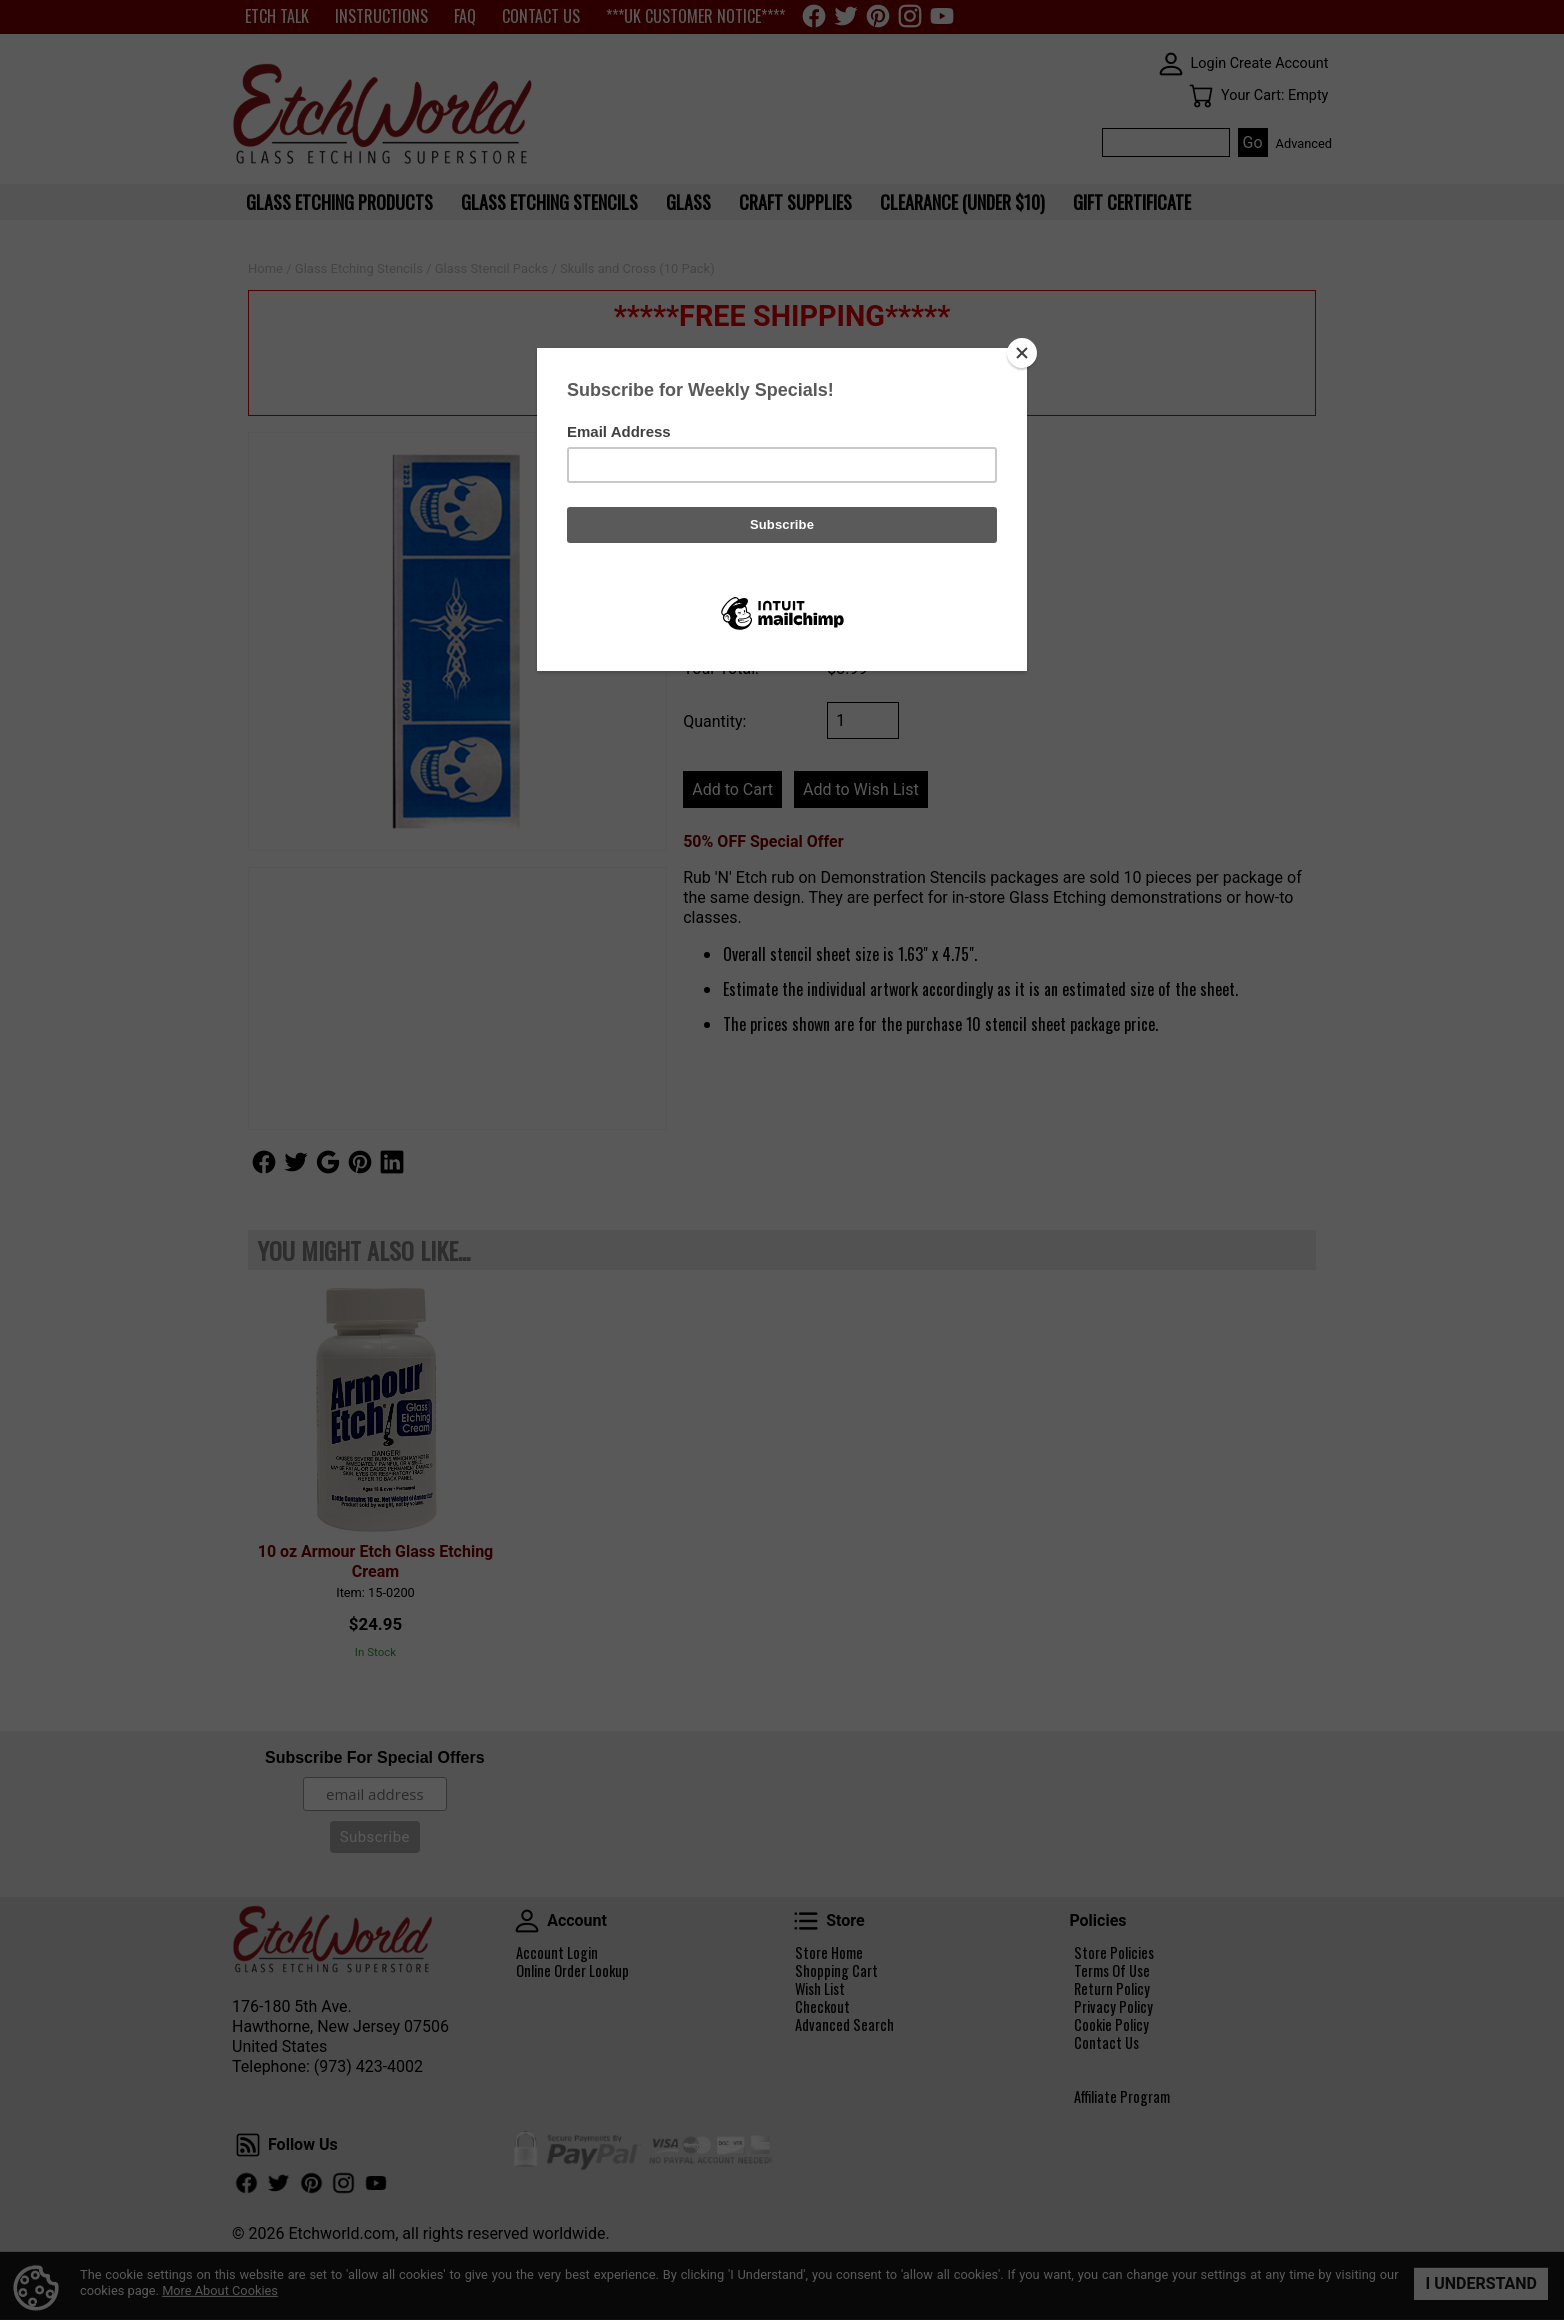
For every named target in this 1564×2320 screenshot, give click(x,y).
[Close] (1022, 353)
